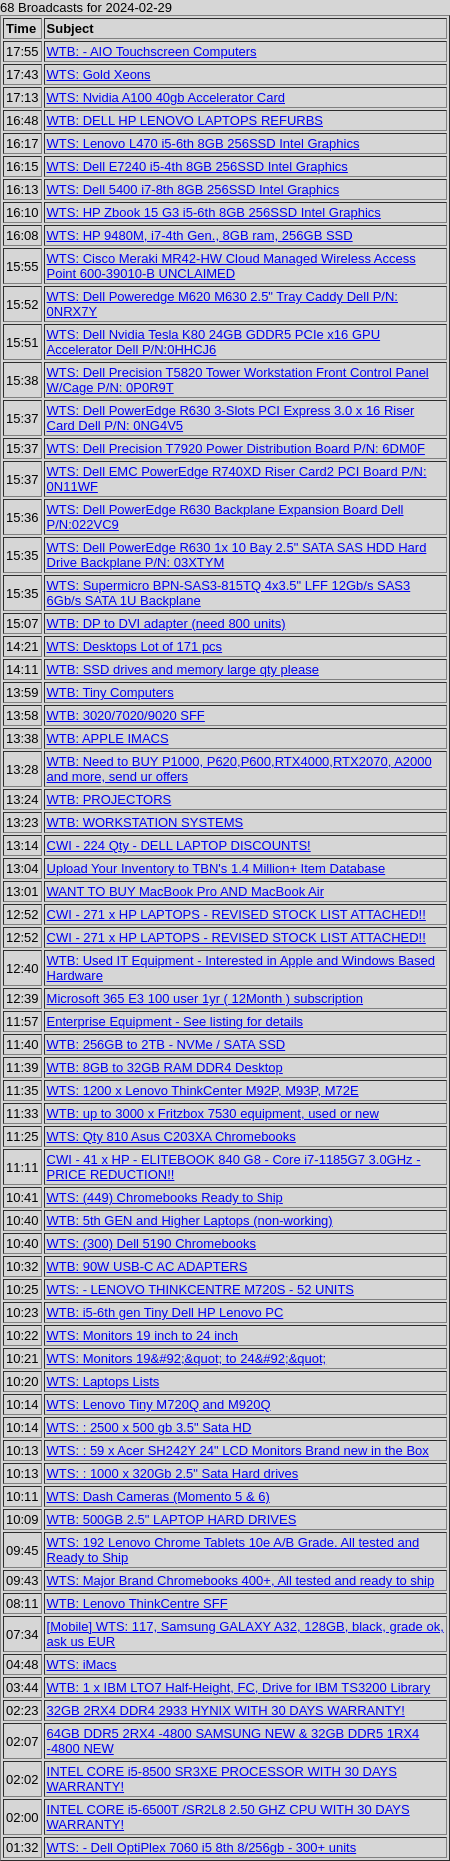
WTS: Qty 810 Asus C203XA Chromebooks (171, 1136)
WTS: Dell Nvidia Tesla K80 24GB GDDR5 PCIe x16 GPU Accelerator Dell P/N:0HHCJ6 (214, 342)
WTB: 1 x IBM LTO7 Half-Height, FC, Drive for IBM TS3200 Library (239, 1687)
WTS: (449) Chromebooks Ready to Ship (165, 1197)
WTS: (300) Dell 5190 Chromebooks (152, 1243)
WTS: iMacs (82, 1664)
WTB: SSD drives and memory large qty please (183, 669)
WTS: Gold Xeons (99, 74)
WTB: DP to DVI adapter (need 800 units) (166, 623)
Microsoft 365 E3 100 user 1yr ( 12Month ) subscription (205, 998)
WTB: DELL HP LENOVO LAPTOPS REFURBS (185, 120)
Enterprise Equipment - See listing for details (175, 1021)
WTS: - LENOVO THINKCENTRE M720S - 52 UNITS (200, 1289)
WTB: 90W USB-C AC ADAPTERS (147, 1266)
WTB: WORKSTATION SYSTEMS (145, 822)
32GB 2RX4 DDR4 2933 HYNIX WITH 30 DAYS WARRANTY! (226, 1710)
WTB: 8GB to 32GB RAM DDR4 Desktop (165, 1067)
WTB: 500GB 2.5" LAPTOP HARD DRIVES (172, 1519)
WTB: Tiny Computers (110, 692)
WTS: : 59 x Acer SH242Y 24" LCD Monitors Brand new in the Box (238, 1450)
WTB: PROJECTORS (109, 799)
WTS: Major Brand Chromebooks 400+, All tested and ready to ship (241, 1580)
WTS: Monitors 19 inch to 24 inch (142, 1335)
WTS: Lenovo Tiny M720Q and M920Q (159, 1404)
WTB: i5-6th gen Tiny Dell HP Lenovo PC (165, 1312)
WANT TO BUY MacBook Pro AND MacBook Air (185, 891)
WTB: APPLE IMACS (108, 738)
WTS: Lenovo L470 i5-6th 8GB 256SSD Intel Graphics (203, 143)
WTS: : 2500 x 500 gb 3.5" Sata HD (149, 1427)
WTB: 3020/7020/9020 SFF (126, 715)
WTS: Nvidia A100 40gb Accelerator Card (166, 97)
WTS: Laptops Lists (103, 1381)
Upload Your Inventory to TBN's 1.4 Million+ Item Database (216, 868)
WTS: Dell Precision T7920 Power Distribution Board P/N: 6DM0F (236, 448)
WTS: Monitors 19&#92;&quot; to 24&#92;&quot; (187, 1358)
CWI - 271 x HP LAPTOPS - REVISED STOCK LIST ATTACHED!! (236, 914)
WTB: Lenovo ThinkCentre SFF (137, 1603)
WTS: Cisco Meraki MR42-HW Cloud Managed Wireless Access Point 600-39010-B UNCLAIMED (231, 266)
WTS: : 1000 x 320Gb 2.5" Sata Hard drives (173, 1473)
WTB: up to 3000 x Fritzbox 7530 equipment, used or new (213, 1113)
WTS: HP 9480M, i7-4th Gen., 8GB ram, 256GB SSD (200, 235)
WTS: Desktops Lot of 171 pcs (135, 646)
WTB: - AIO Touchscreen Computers (152, 51)
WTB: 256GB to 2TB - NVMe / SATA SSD (166, 1044)
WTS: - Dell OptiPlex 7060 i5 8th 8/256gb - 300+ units (202, 1847)
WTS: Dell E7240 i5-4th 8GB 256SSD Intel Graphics (197, 166)
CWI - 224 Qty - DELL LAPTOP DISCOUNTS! (179, 845)
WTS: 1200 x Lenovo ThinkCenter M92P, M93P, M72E (203, 1090)
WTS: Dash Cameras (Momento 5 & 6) (158, 1496)
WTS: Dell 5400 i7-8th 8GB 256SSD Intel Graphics (193, 189)
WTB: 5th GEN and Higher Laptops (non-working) (190, 1220)
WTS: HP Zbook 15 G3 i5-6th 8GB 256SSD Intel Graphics (214, 212)
